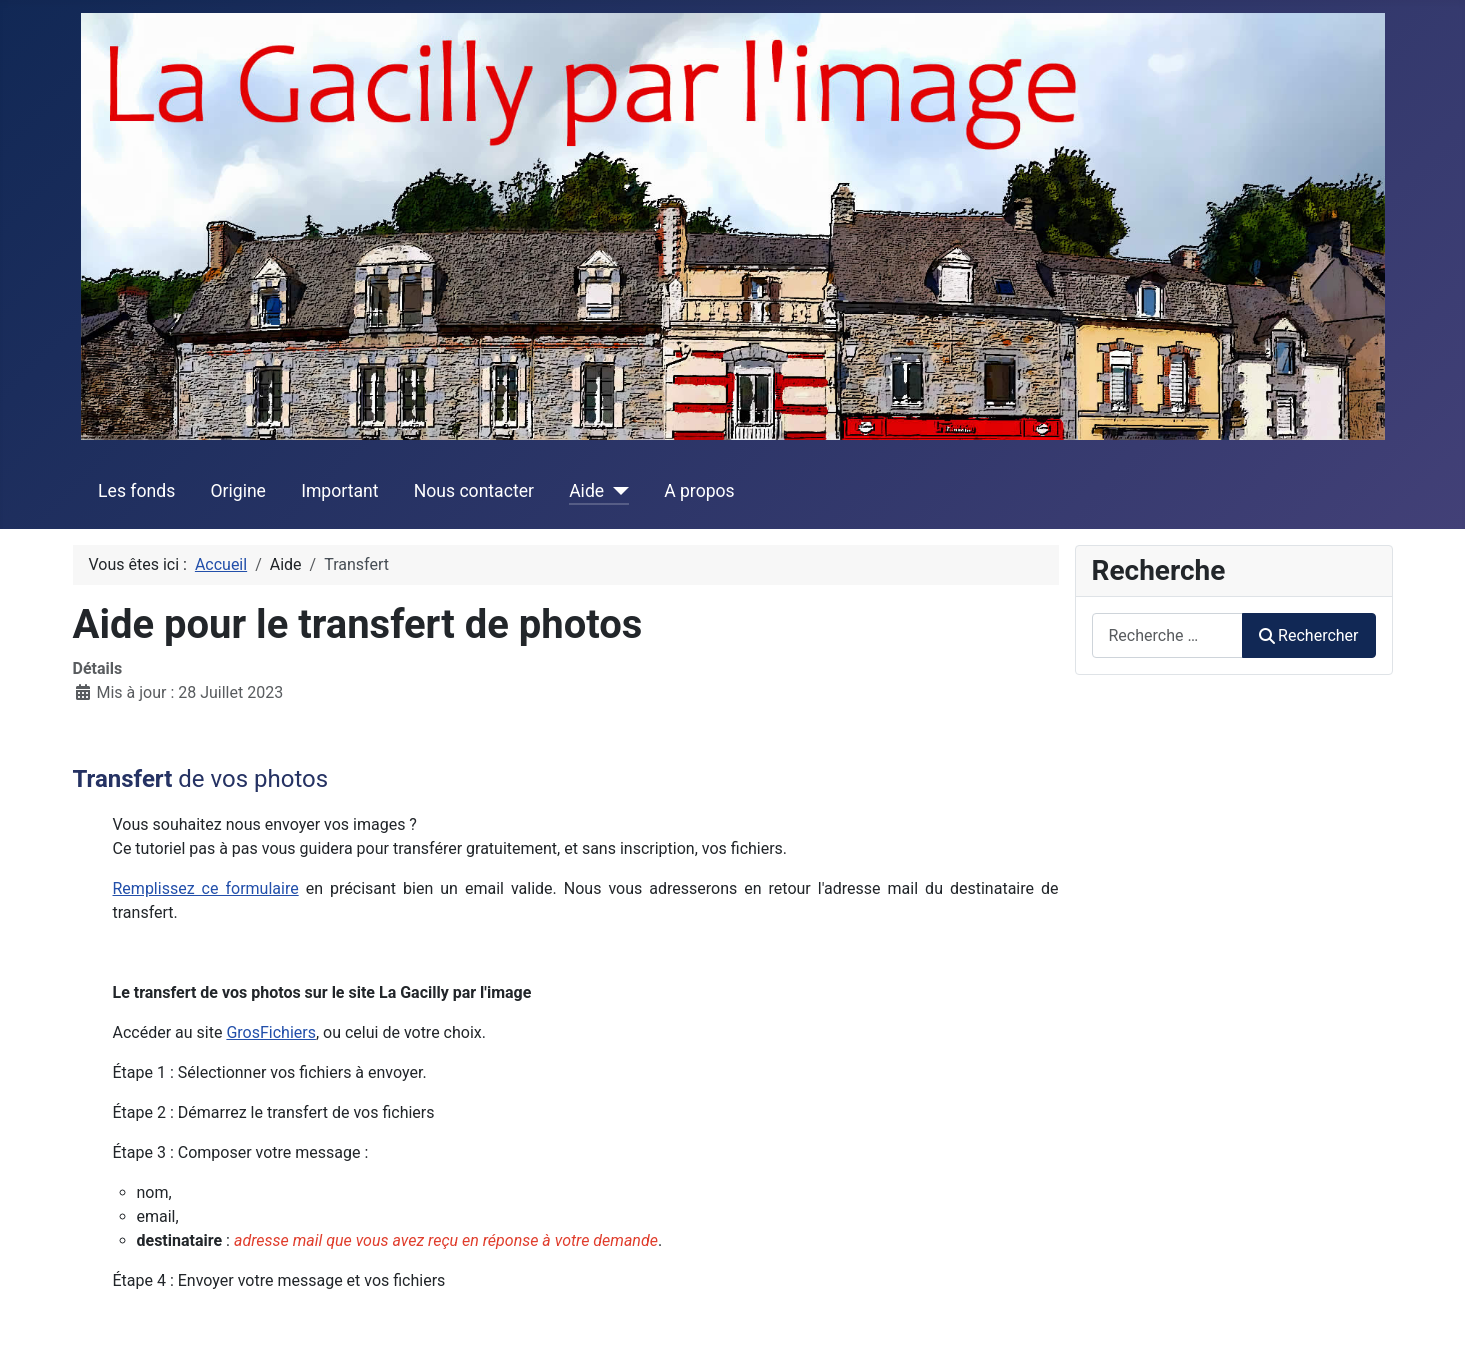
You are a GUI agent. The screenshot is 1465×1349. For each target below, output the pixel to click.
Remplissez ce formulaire (206, 888)
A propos (699, 491)
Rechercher (1309, 635)
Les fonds (136, 491)
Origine (238, 491)
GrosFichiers (271, 1032)
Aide (586, 491)
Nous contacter (474, 491)
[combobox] (1167, 635)
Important (339, 491)
